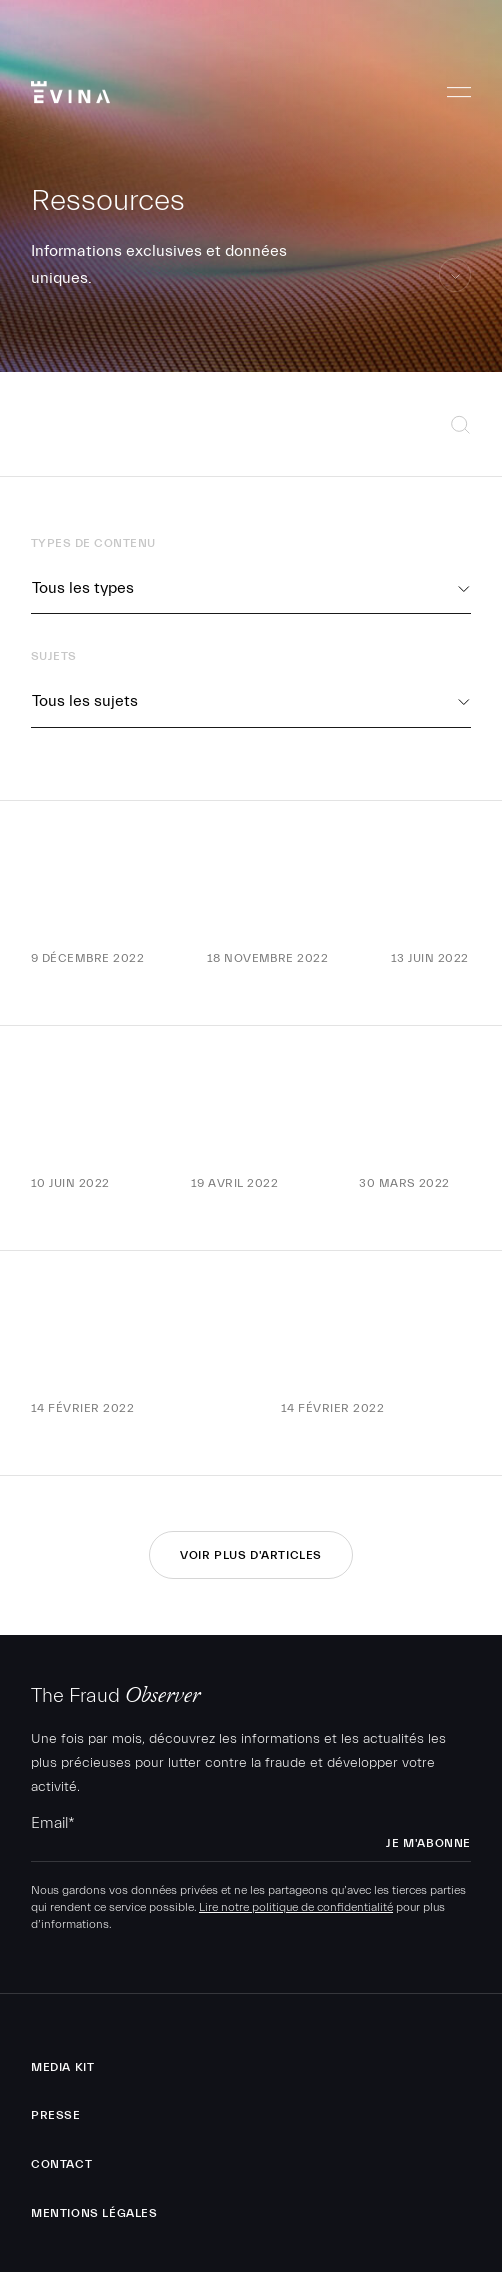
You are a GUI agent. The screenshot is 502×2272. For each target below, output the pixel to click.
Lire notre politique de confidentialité (296, 1907)
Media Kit (62, 2067)
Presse (56, 2115)
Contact (61, 2164)
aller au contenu (455, 291)
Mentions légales (94, 2213)
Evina (70, 86)
